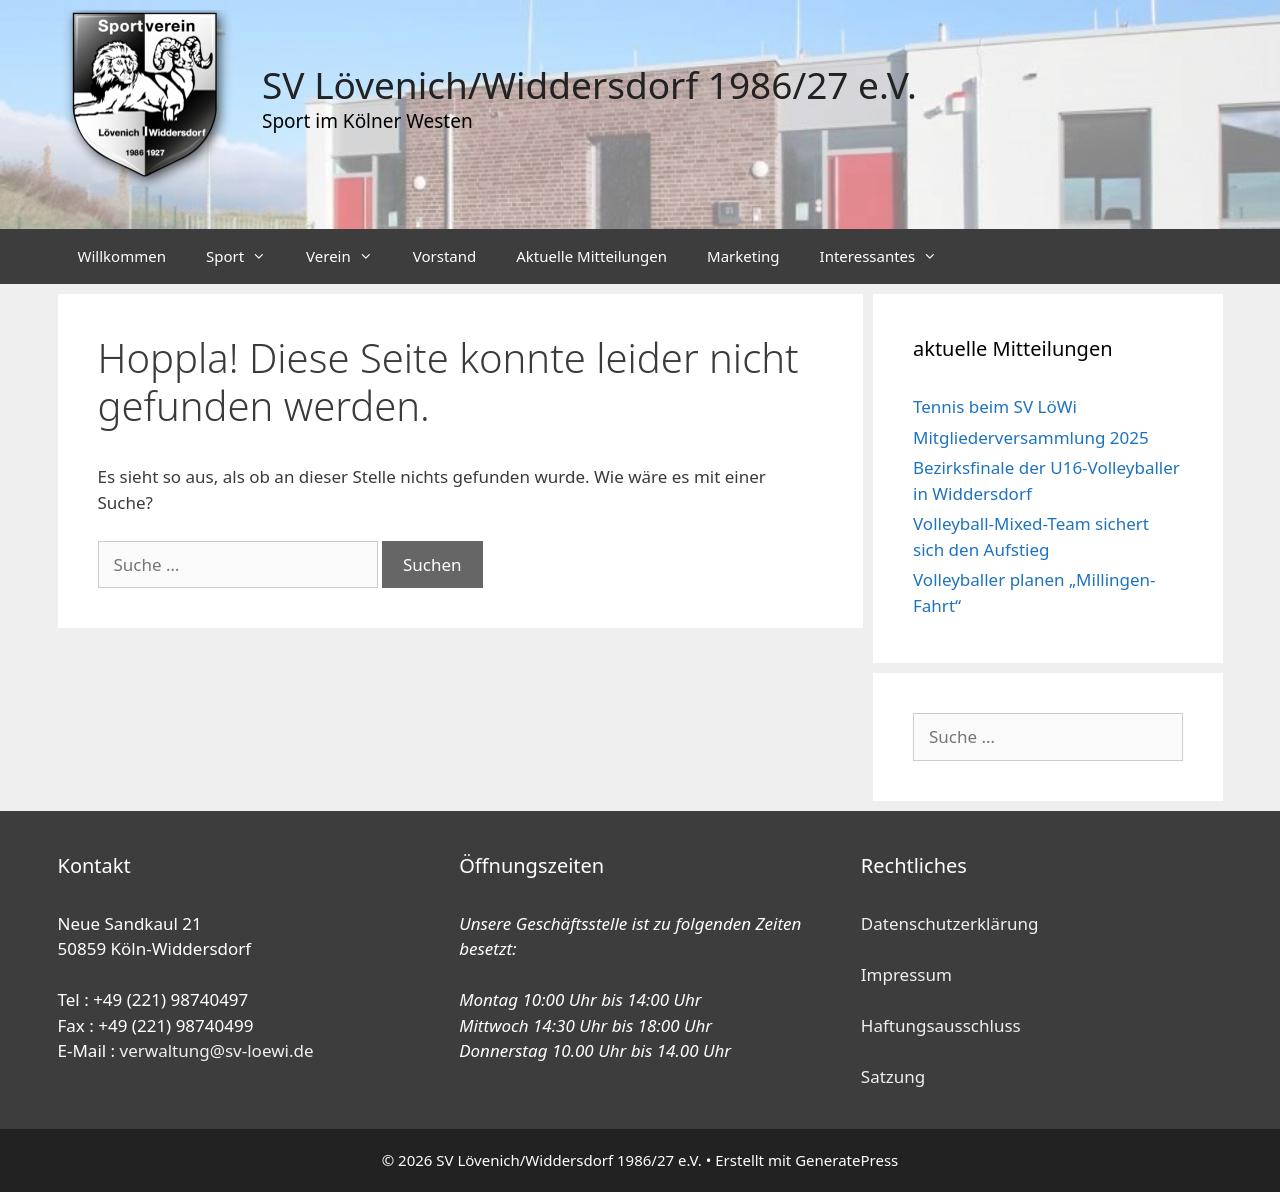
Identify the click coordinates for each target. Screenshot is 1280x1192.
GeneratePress (846, 1160)
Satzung (893, 1076)
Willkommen (122, 256)
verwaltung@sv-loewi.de (217, 1050)
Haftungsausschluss (941, 1025)
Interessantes (889, 256)
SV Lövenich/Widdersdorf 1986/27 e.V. (589, 84)
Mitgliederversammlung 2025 (1031, 437)
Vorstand (444, 256)
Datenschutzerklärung (950, 923)
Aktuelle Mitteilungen (591, 256)
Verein (349, 256)
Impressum (906, 974)
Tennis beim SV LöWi (995, 406)
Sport (246, 256)
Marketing (743, 256)
